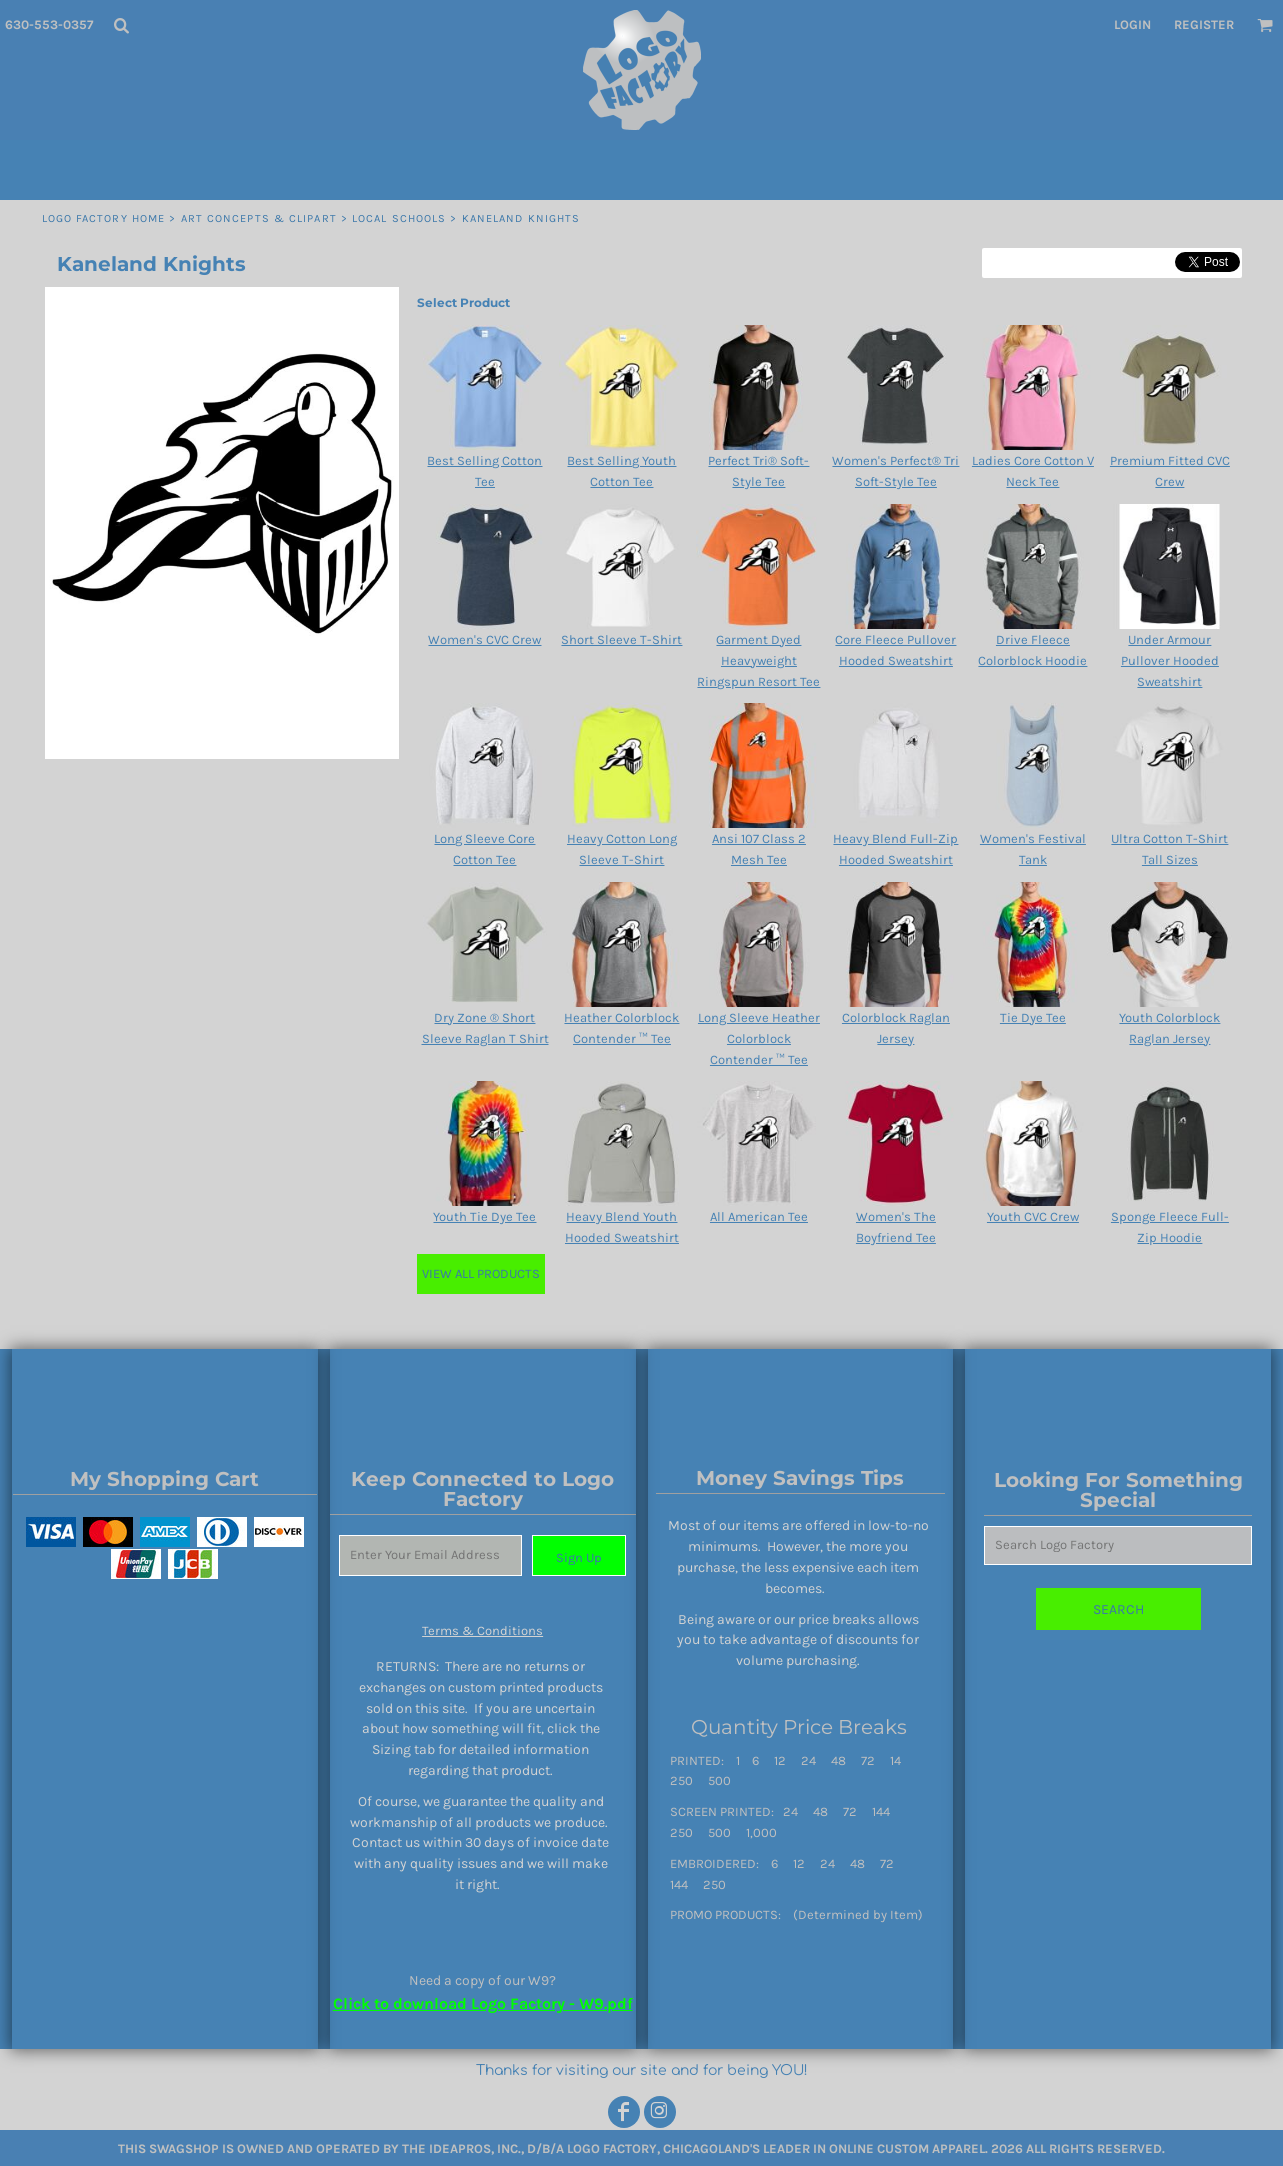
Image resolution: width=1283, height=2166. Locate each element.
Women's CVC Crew (484, 639)
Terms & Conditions (482, 1630)
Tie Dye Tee (1033, 1017)
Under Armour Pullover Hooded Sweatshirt (1170, 660)
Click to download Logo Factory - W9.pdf (483, 2003)
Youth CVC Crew (1033, 1216)
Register (1204, 24)
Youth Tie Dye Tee (484, 1216)
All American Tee (759, 1216)
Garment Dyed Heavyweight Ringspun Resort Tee (758, 660)
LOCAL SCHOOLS (399, 218)
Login (1132, 24)
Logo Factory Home (104, 218)
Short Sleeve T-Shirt (621, 639)
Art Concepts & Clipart (259, 218)
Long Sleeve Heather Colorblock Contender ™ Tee (759, 1038)
